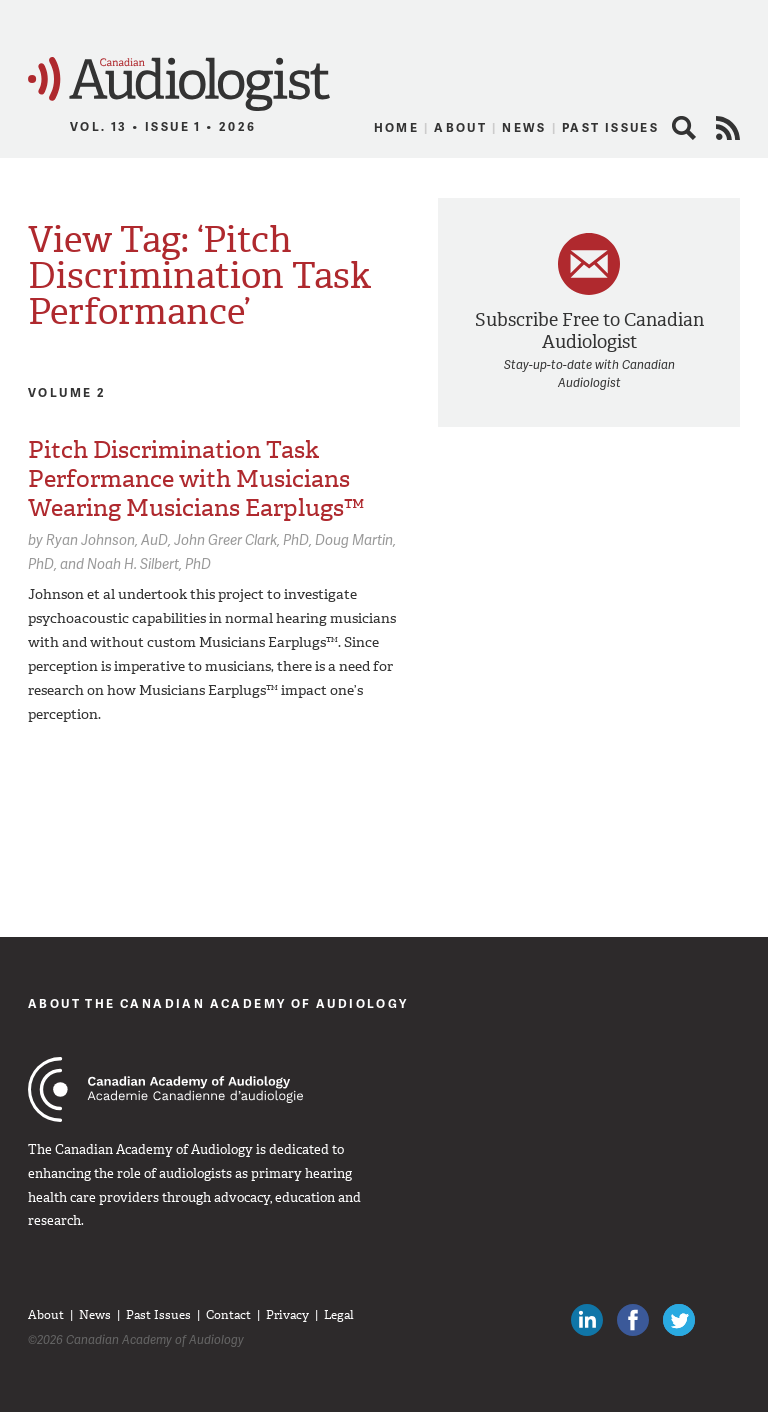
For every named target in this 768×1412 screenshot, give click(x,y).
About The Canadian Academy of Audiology (218, 1003)
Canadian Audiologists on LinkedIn (587, 1320)
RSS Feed (728, 128)
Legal (339, 1315)
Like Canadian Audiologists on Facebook (633, 1320)
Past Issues (610, 127)
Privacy (287, 1315)
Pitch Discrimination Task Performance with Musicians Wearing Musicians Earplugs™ (196, 479)
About (460, 127)
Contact (228, 1315)
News (524, 127)
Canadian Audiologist (179, 84)
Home (397, 127)
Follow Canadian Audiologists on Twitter (679, 1320)
